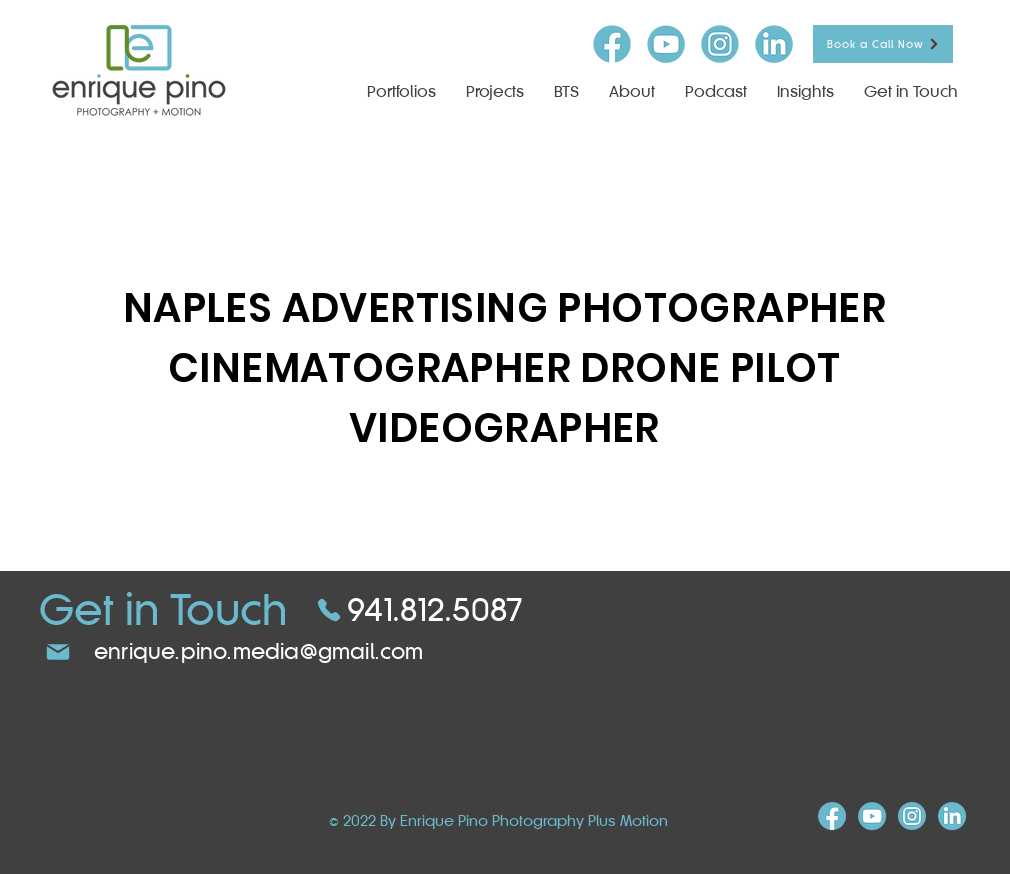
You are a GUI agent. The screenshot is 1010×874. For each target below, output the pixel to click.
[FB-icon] (612, 44)
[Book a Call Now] (883, 44)
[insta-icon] (720, 44)
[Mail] (58, 652)
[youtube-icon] (666, 44)
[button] (495, 91)
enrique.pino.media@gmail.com (259, 651)
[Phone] (329, 610)
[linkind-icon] (774, 44)
